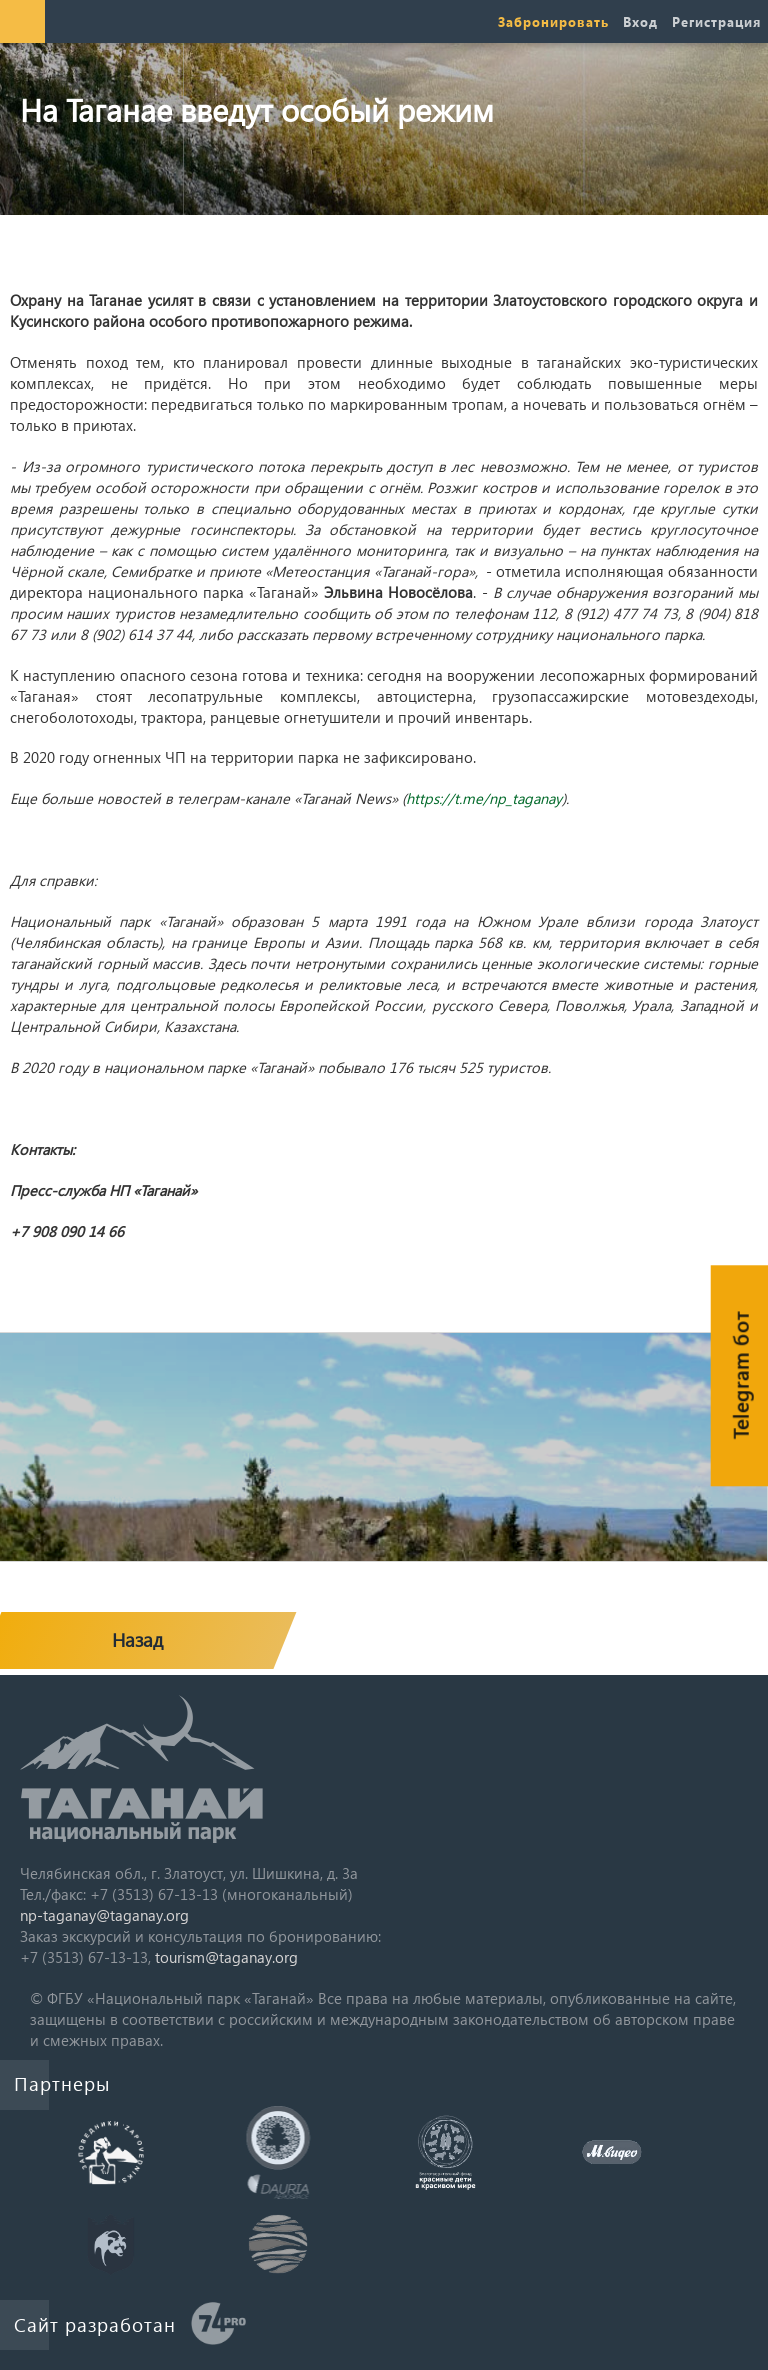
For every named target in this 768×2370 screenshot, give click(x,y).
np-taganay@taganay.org (104, 1915)
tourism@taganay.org (226, 1957)
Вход (640, 21)
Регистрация (716, 21)
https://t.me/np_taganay (484, 798)
